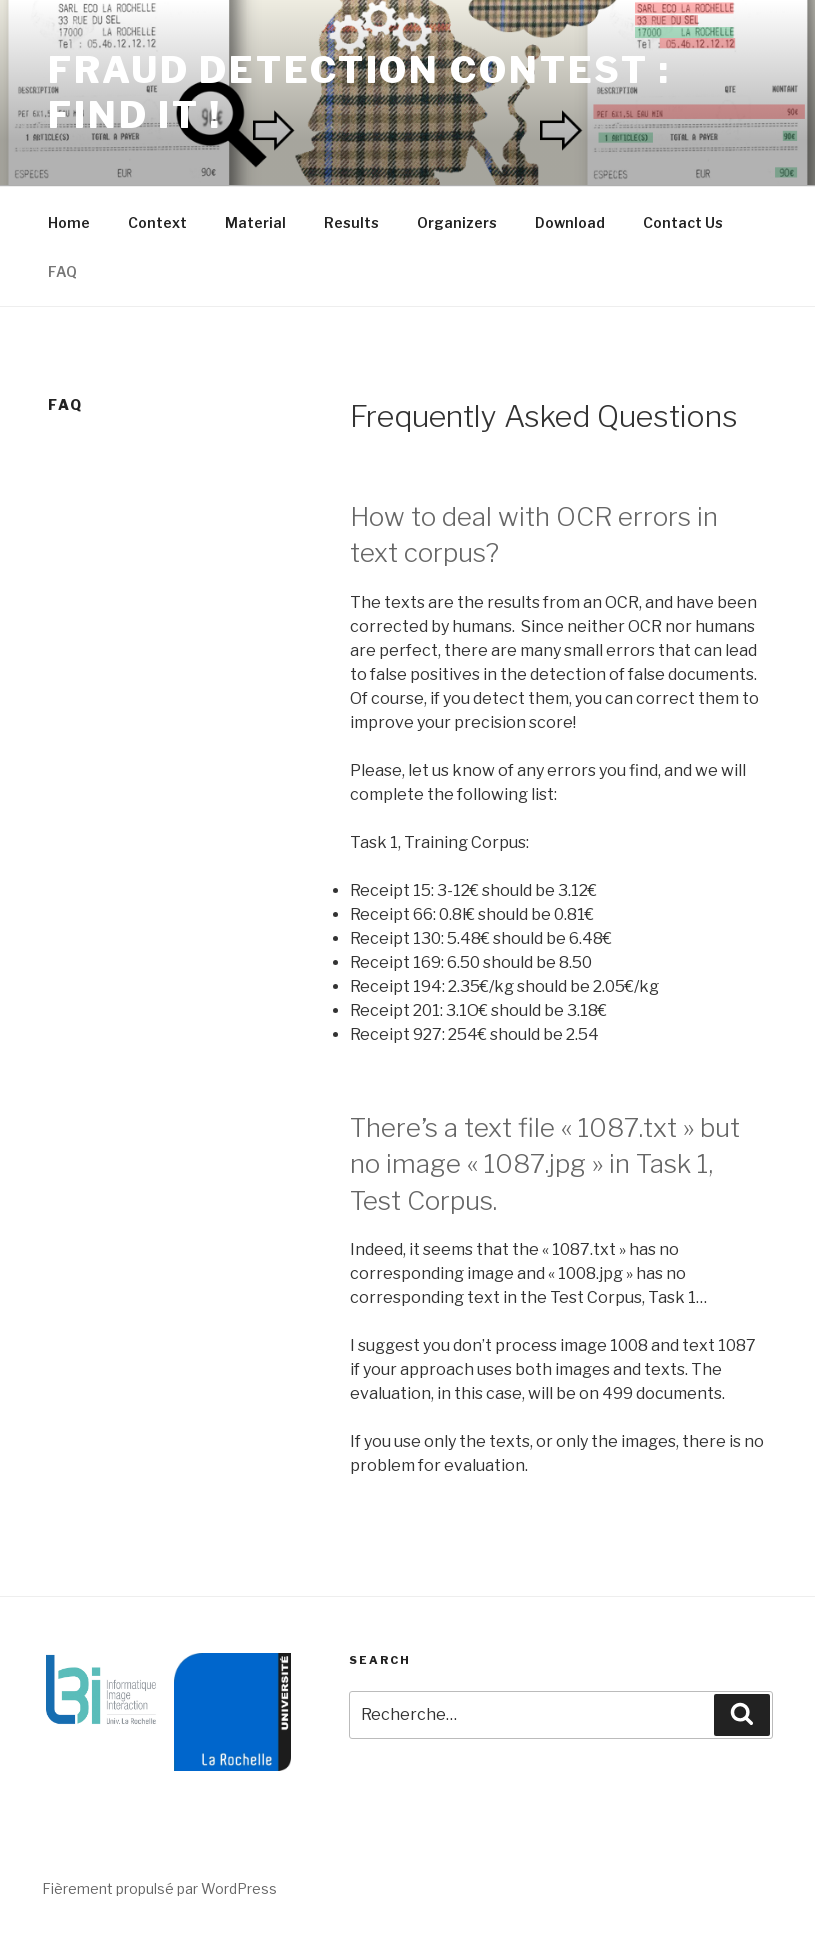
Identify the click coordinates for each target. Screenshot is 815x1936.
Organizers (457, 222)
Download (570, 222)
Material (255, 222)
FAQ (62, 271)
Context (157, 222)
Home (69, 222)
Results (351, 222)
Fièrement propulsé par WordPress (159, 1888)
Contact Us (683, 222)
